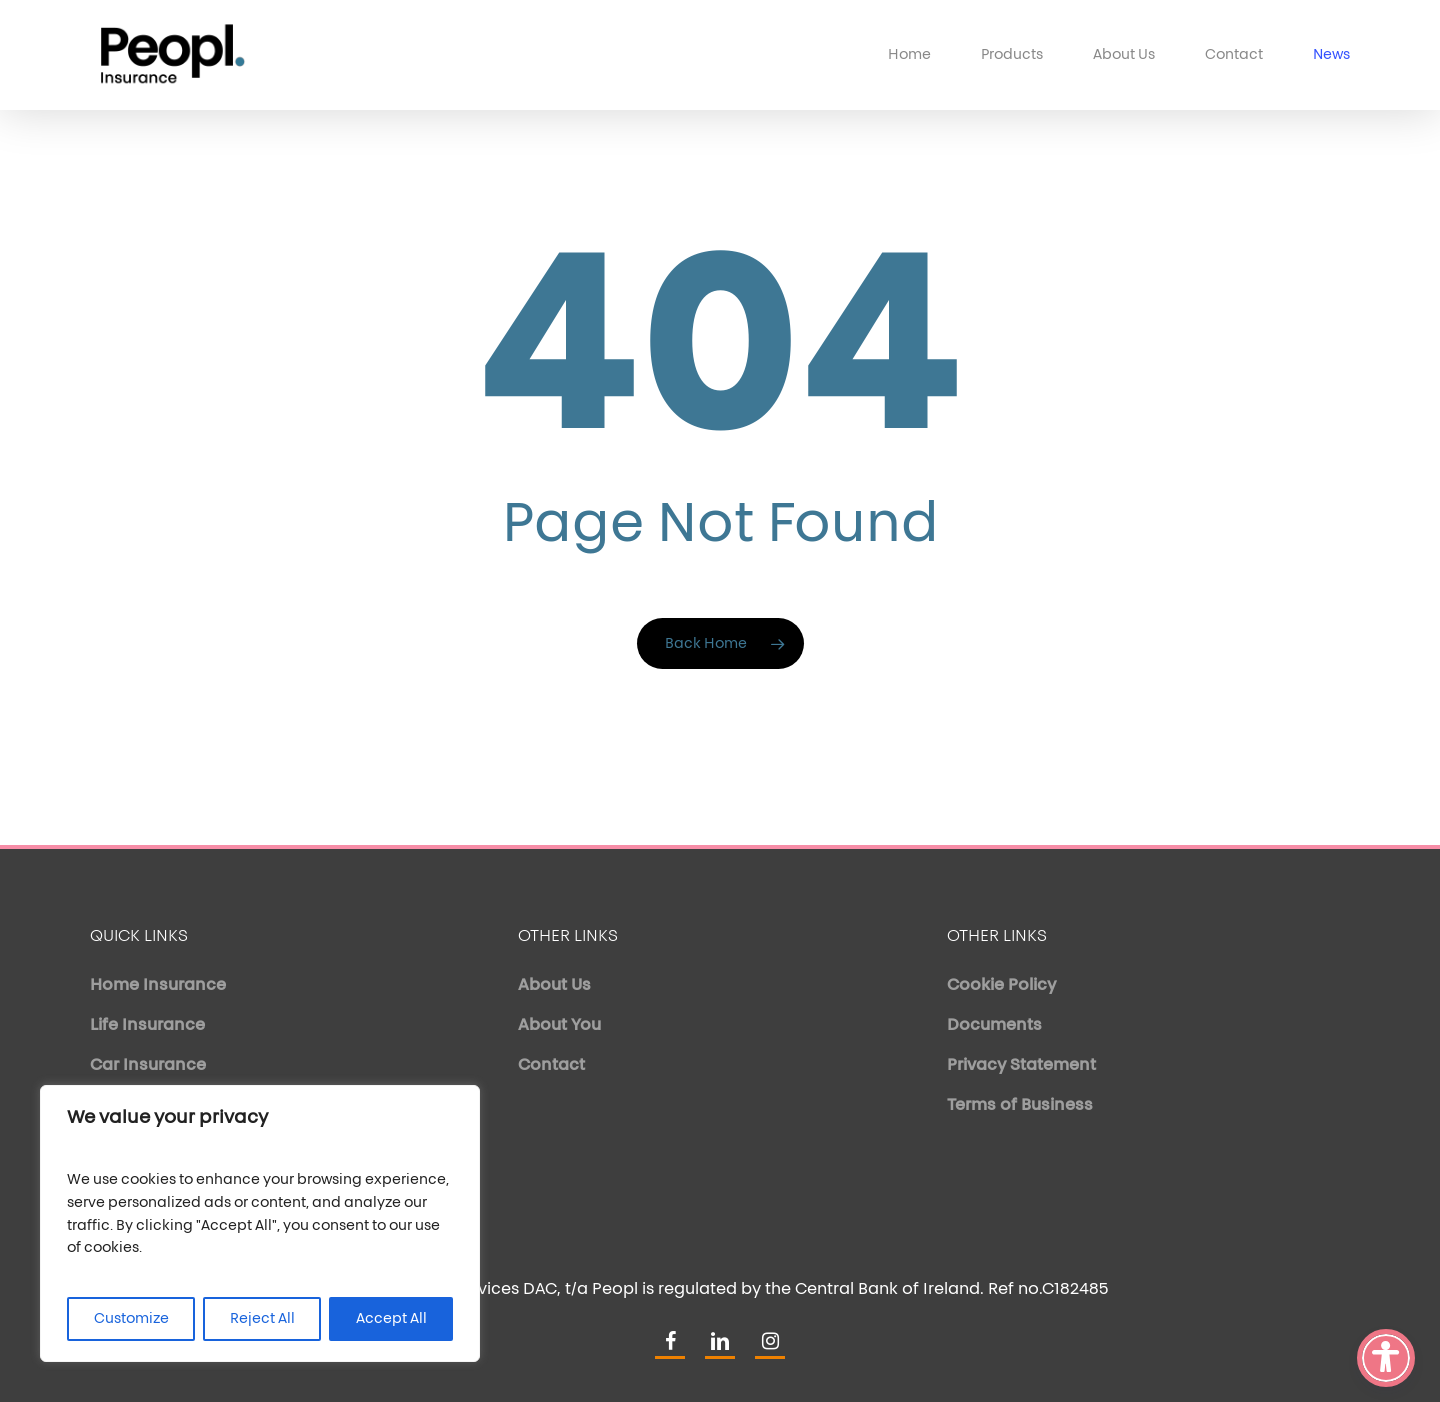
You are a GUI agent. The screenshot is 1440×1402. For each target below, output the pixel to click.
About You (559, 1026)
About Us (554, 986)
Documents (994, 1026)
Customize (131, 1319)
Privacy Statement (1021, 1066)
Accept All (391, 1319)
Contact (551, 1066)
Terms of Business (1020, 1106)
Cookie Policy (1001, 986)
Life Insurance (147, 1026)
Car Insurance (148, 1066)
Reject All (262, 1319)
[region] (260, 1223)
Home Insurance (158, 986)
